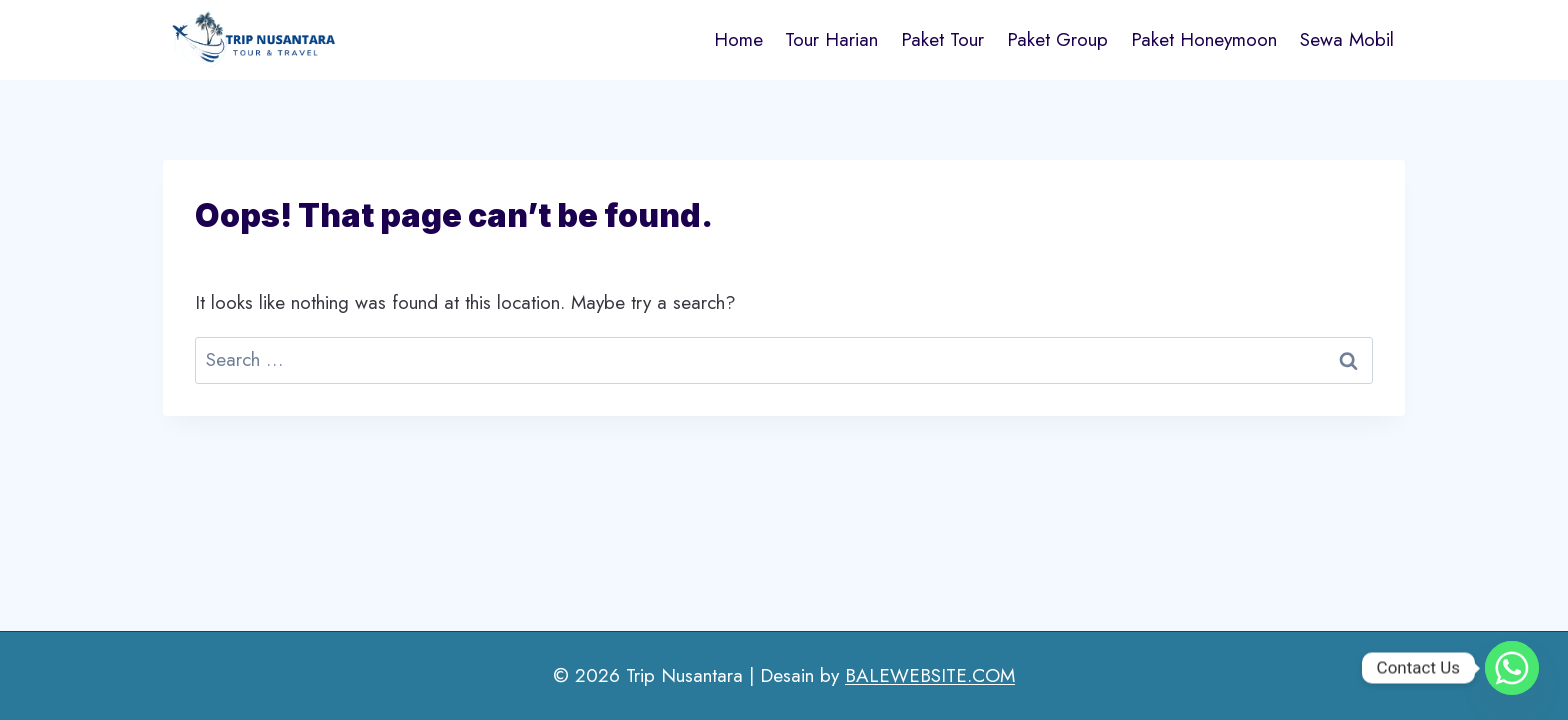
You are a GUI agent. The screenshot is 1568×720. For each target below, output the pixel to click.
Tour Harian (831, 39)
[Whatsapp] (1512, 668)
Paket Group (1057, 39)
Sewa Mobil (1347, 39)
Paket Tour (942, 39)
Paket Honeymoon (1204, 39)
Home (738, 39)
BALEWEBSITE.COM (930, 675)
